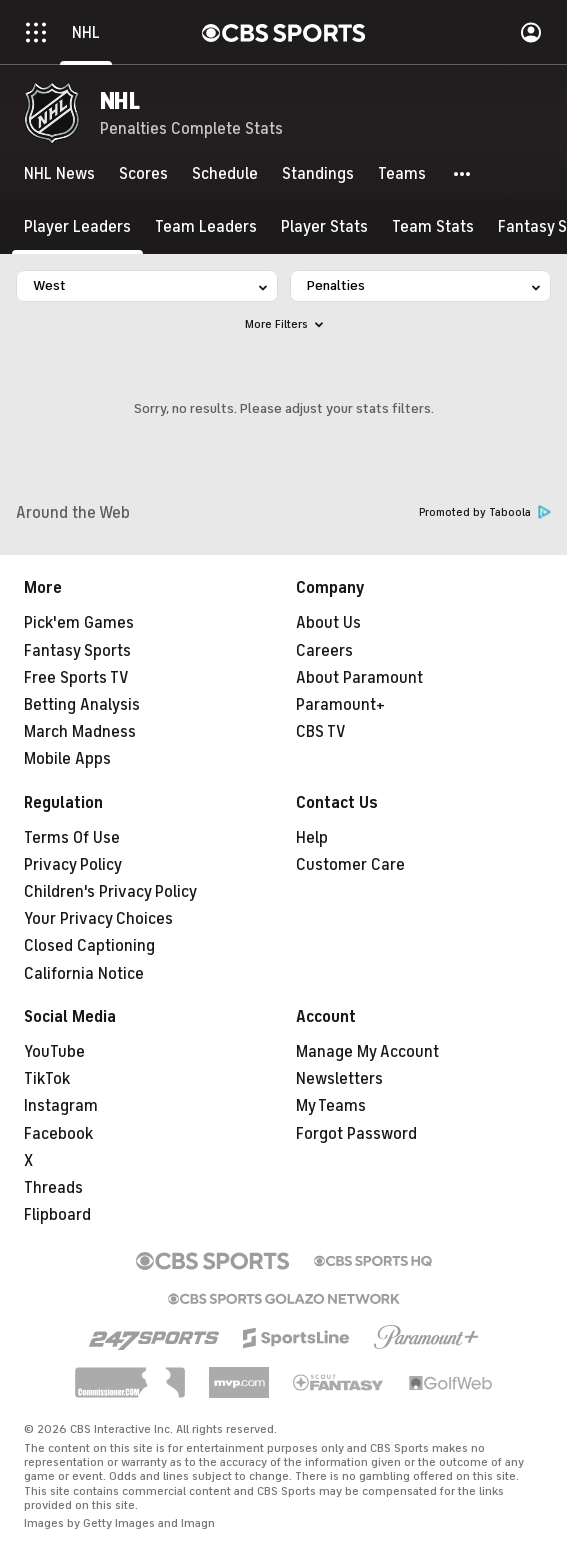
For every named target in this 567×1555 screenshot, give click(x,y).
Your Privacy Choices (98, 919)
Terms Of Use (72, 838)
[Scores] (143, 174)
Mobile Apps (67, 759)
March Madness (80, 732)
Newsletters (339, 1079)
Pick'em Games (79, 623)
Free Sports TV (76, 678)
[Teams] (402, 174)
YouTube (54, 1052)
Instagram (61, 1106)
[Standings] (318, 174)
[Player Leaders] (77, 226)
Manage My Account (367, 1052)
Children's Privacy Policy (110, 892)
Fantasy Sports (77, 651)
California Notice (84, 974)
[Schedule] (225, 174)
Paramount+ (340, 705)
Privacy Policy (73, 865)
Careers (324, 651)
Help (312, 838)
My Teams (331, 1106)
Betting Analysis (82, 705)
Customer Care (350, 865)
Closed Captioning (89, 946)
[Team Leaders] (206, 226)
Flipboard (57, 1215)
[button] (463, 174)
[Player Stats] (324, 226)
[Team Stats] (433, 226)
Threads (53, 1188)
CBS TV (321, 732)
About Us (328, 623)
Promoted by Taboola (485, 512)
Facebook (58, 1134)
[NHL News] (59, 174)
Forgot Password (356, 1134)
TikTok (47, 1079)
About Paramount (359, 678)
